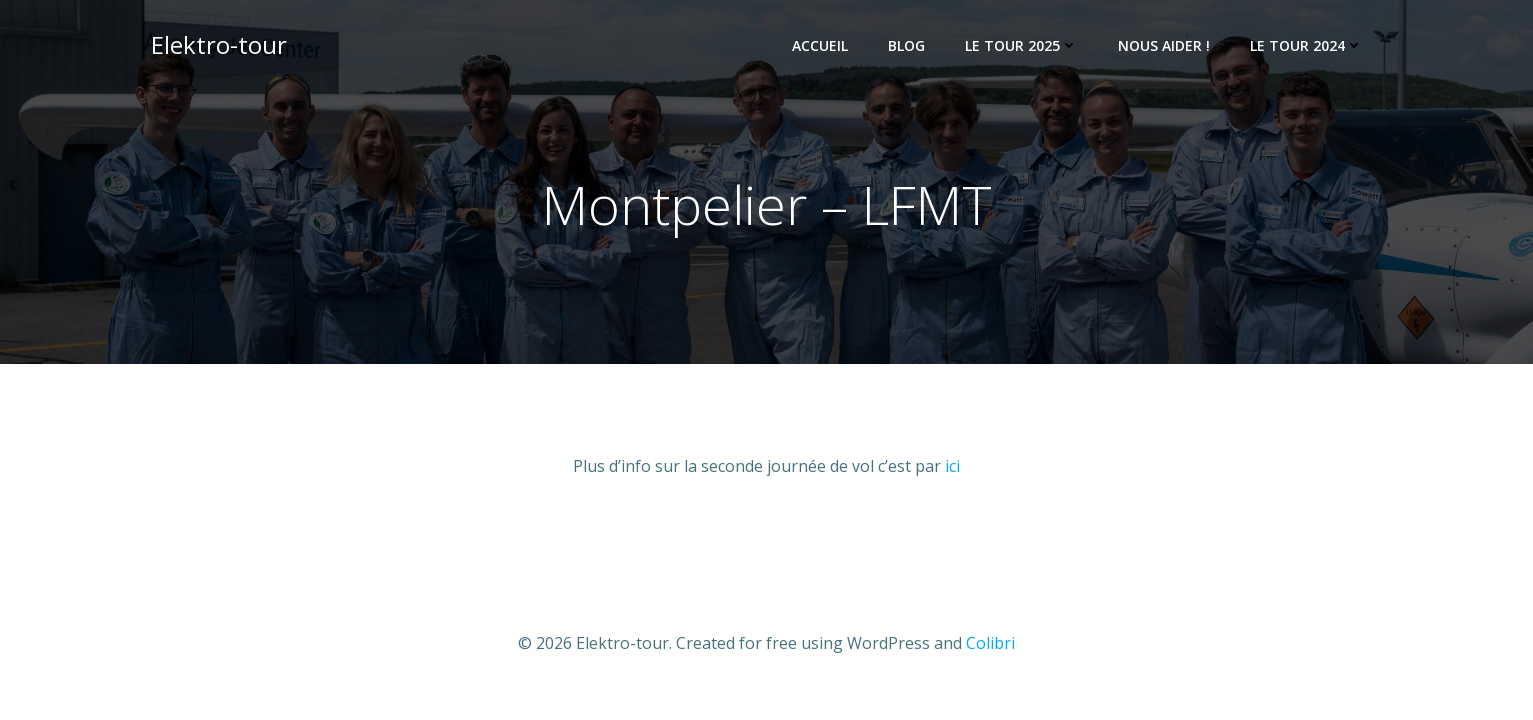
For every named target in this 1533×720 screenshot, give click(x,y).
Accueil (820, 45)
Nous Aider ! (1164, 45)
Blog (906, 45)
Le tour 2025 (1021, 45)
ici (952, 466)
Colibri (990, 643)
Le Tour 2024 (1306, 45)
